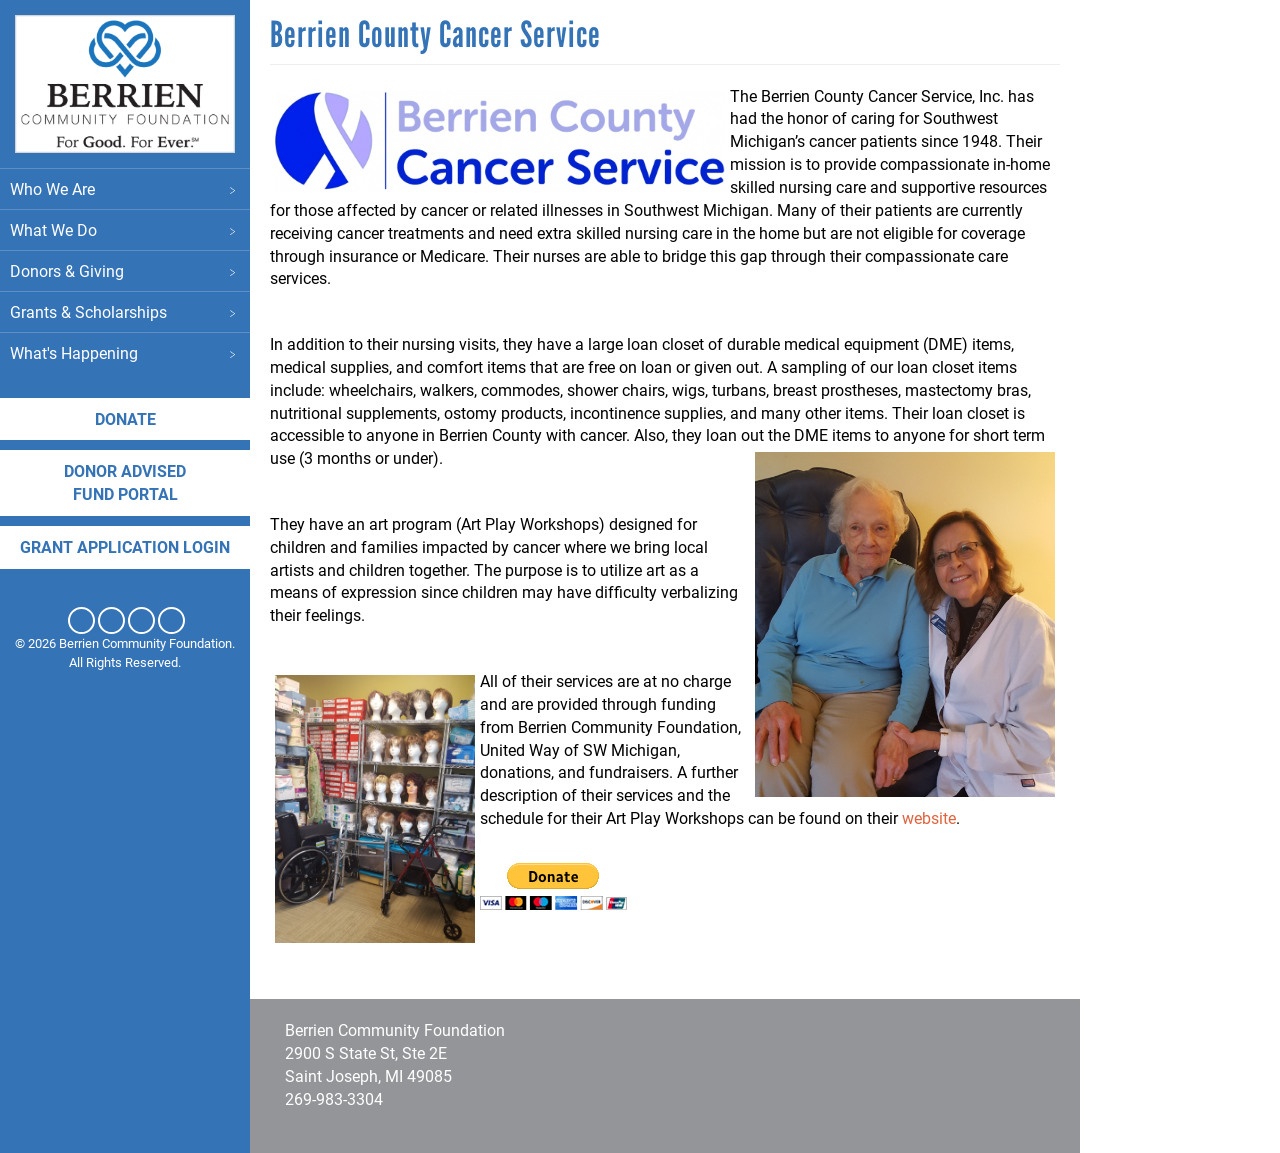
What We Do (125, 229)
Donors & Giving (125, 270)
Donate (125, 418)
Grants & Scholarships (125, 311)
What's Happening (125, 352)
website (929, 817)
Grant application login (125, 546)
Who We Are (125, 188)
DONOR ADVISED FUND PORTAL (125, 482)
